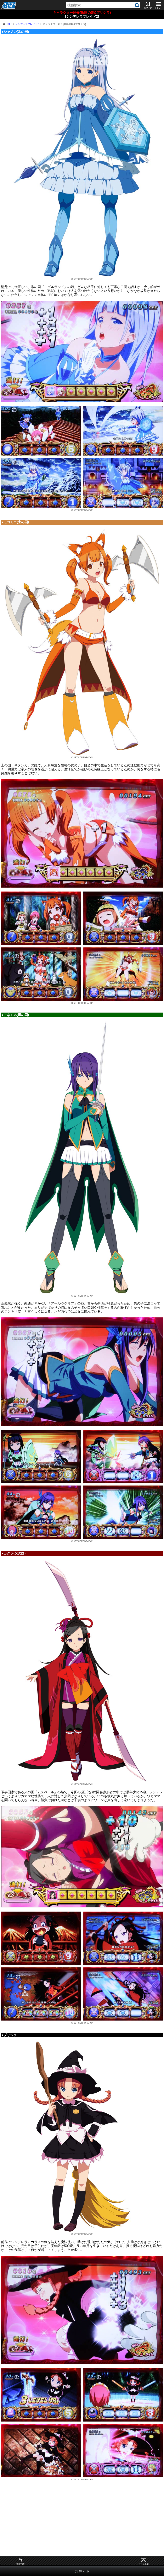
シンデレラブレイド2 (27, 24)
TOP (8, 24)
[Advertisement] (82, 2518)
